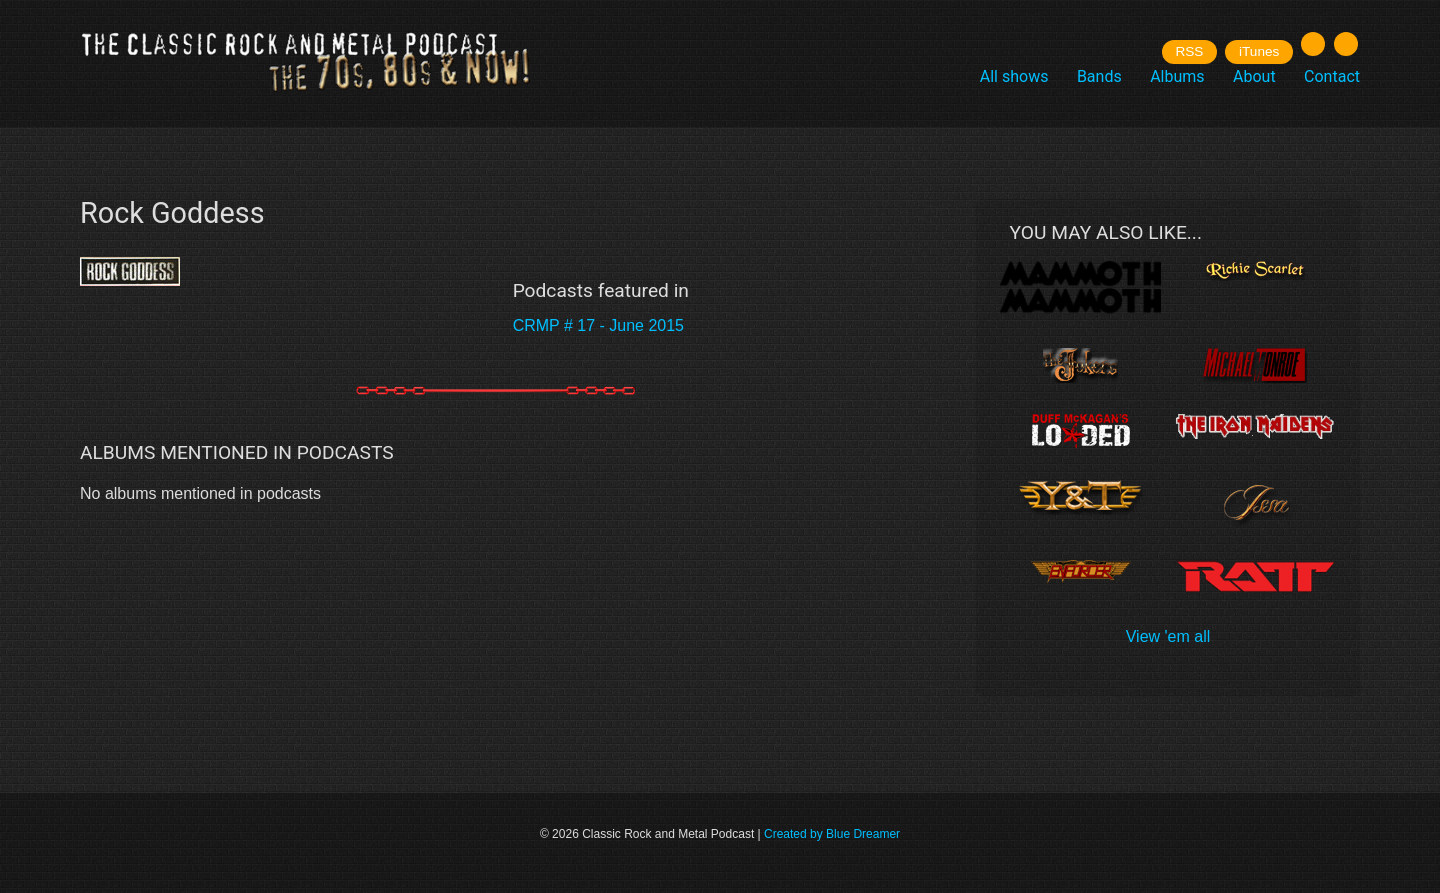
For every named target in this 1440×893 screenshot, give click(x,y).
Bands (1099, 76)
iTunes (1259, 51)
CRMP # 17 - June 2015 (598, 325)
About (1254, 76)
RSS (1189, 51)
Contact (1332, 76)
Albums (1177, 76)
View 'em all (1168, 636)
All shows (1014, 76)
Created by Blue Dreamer (832, 834)
